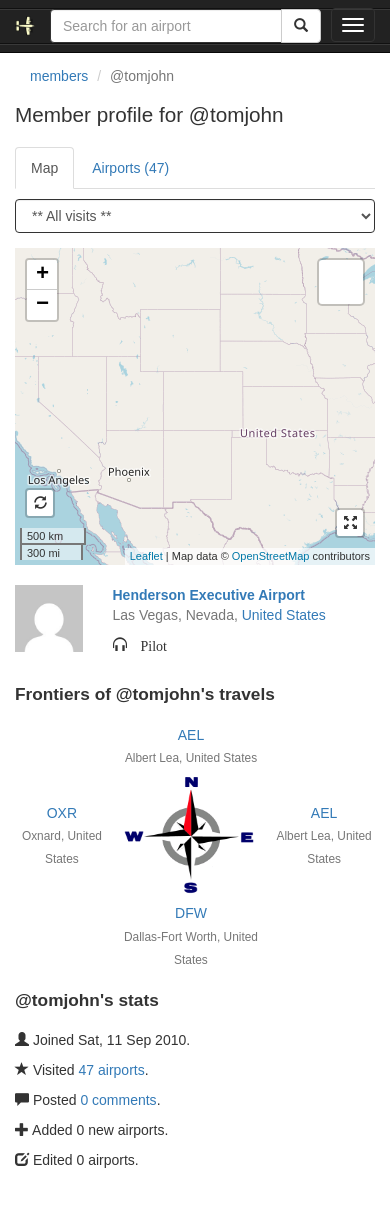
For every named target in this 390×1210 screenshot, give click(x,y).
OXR (62, 813)
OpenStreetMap (271, 556)
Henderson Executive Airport (209, 595)
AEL (191, 735)
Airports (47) (130, 168)
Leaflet (146, 556)
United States (284, 615)
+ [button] (42, 275)
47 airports (112, 1070)
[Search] (301, 26)
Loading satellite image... (192, 406)
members (59, 76)
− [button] (42, 305)
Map (44, 168)
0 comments (118, 1100)
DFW (191, 913)
